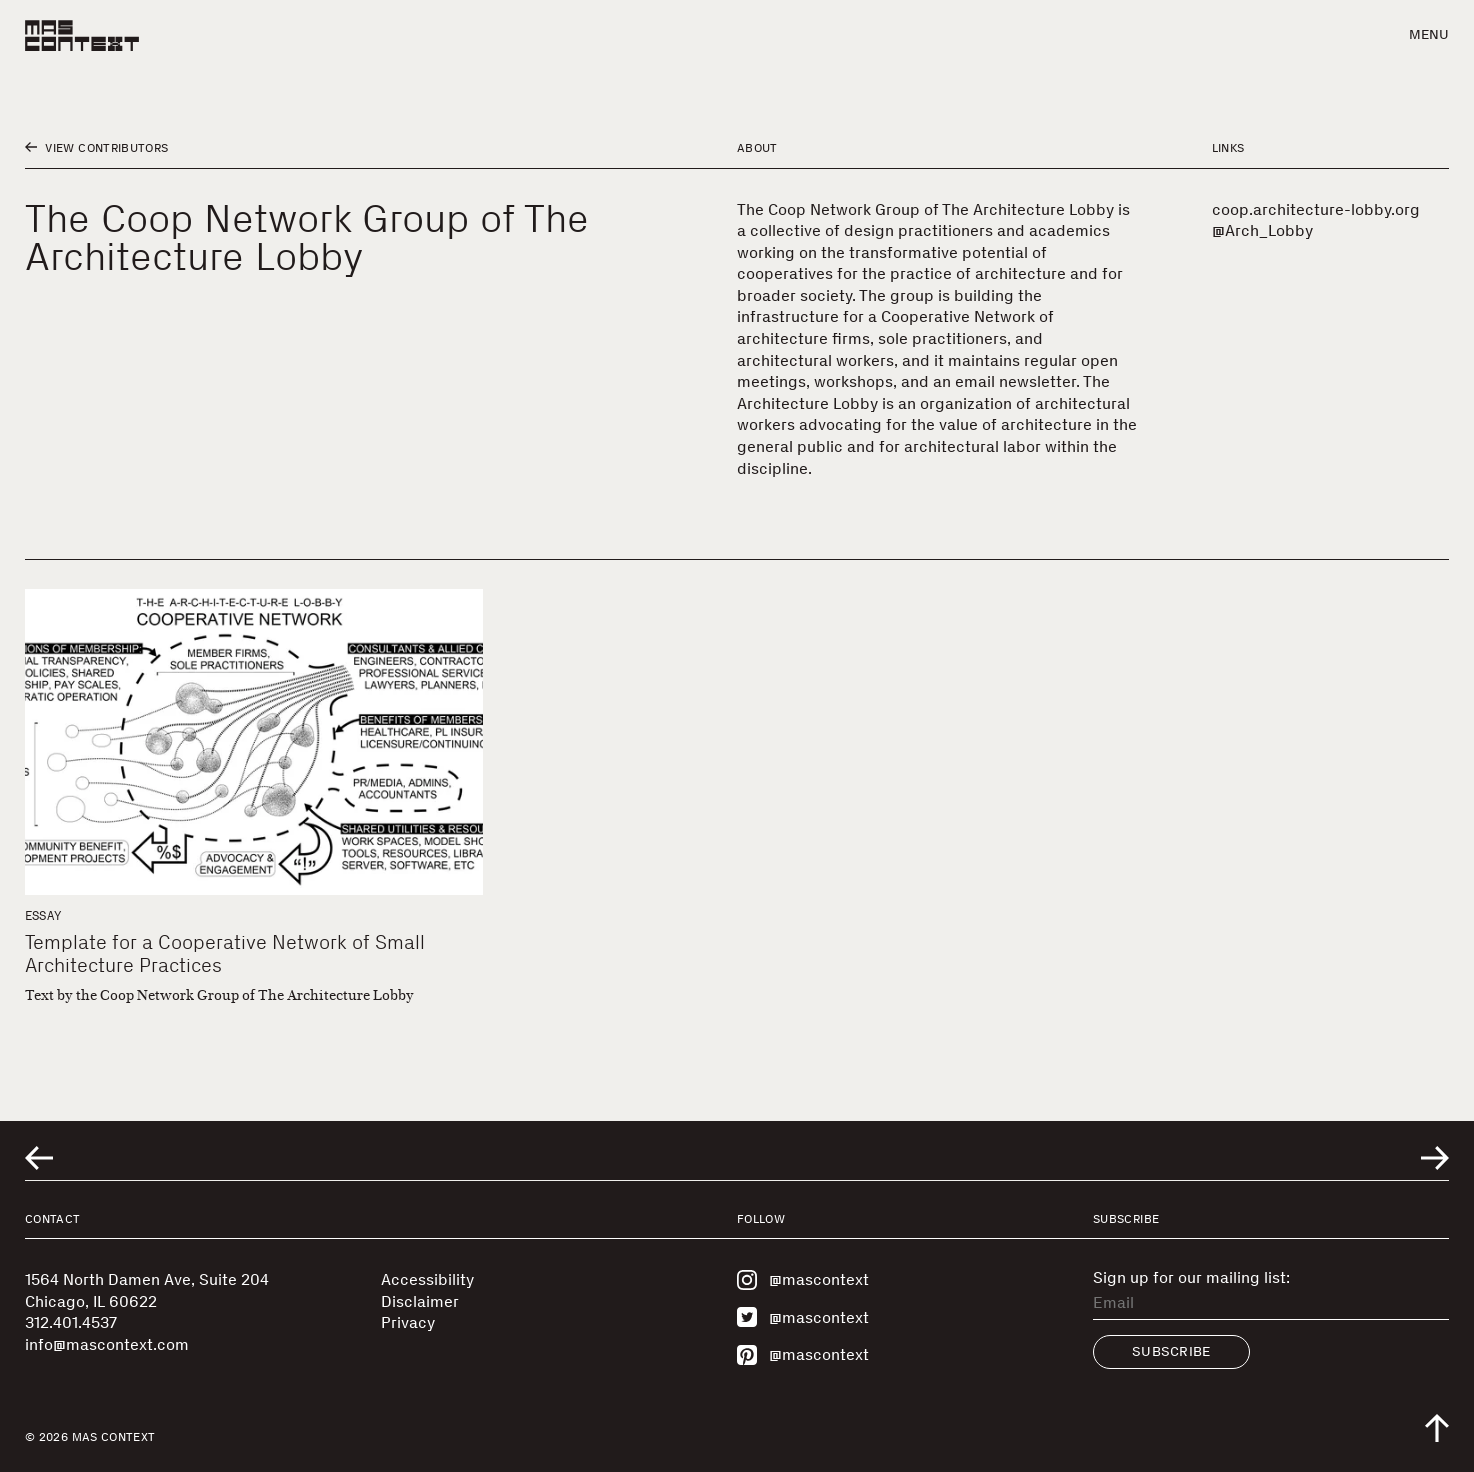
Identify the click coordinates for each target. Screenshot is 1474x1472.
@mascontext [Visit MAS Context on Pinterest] (803, 1355)
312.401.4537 (71, 1322)
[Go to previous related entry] (39, 1158)
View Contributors (96, 148)
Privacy (408, 1322)
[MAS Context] (82, 35)
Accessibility (427, 1279)
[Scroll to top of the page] (1437, 1428)
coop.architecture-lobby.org (1316, 209)
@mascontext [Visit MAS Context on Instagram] (803, 1280)
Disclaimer (420, 1301)
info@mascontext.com (107, 1344)
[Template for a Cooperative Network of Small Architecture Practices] (254, 741)
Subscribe (1171, 1351)
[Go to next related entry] (1435, 1158)
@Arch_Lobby (1262, 230)
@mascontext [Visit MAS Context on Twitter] (803, 1317)
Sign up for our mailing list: (1191, 1278)
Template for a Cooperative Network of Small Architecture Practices (225, 953)
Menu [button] (1429, 34)
